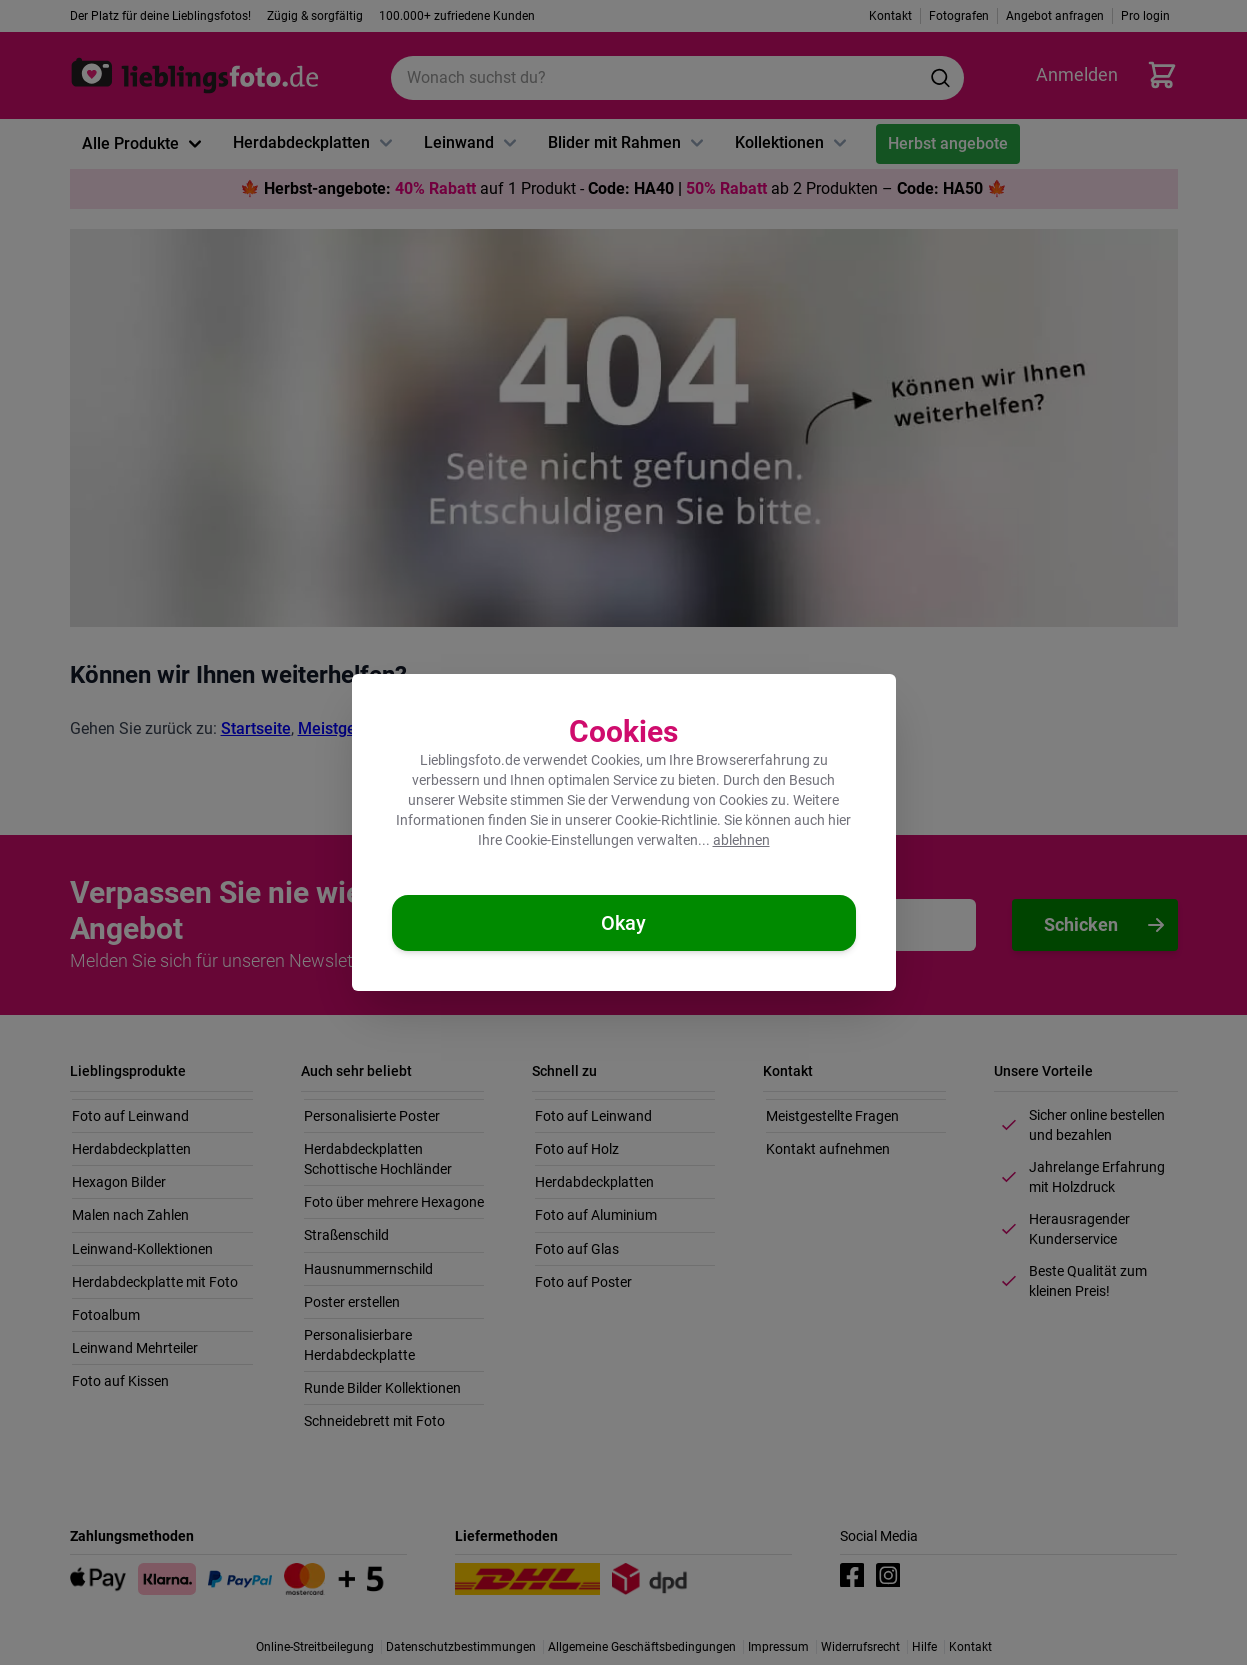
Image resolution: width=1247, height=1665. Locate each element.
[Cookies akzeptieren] (624, 923)
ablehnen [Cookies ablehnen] (741, 841)
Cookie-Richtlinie (666, 821)
